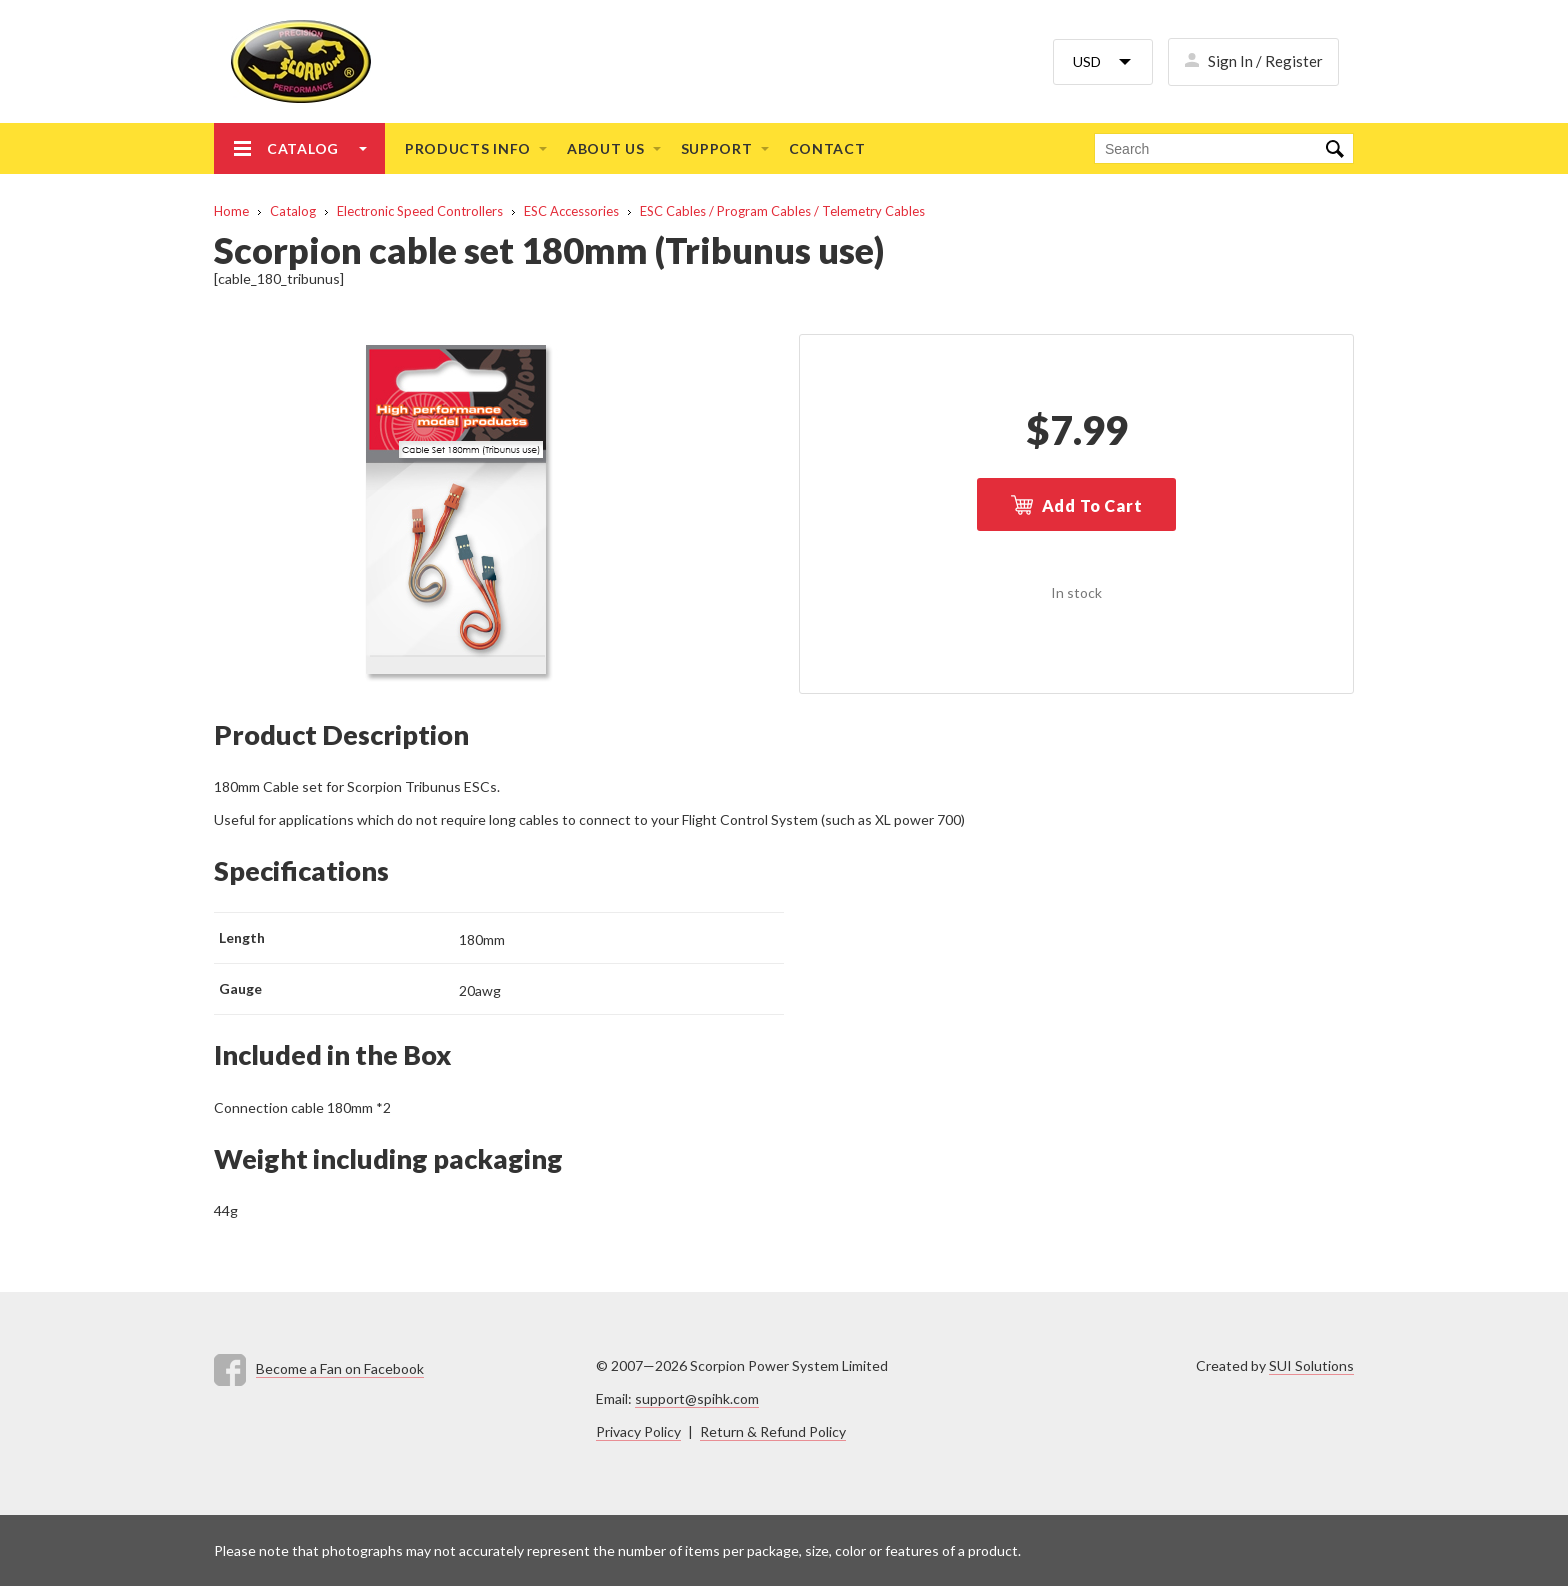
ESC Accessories (571, 211)
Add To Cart (1092, 505)
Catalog (303, 148)
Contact (827, 148)
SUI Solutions (1311, 1365)
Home (231, 211)
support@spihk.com (697, 1398)
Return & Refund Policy (773, 1431)
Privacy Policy (638, 1431)
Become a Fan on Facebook (340, 1368)
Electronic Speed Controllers (420, 211)
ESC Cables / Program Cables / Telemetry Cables (782, 211)
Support (717, 148)
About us (606, 148)
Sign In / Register (1265, 61)
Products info (468, 148)
